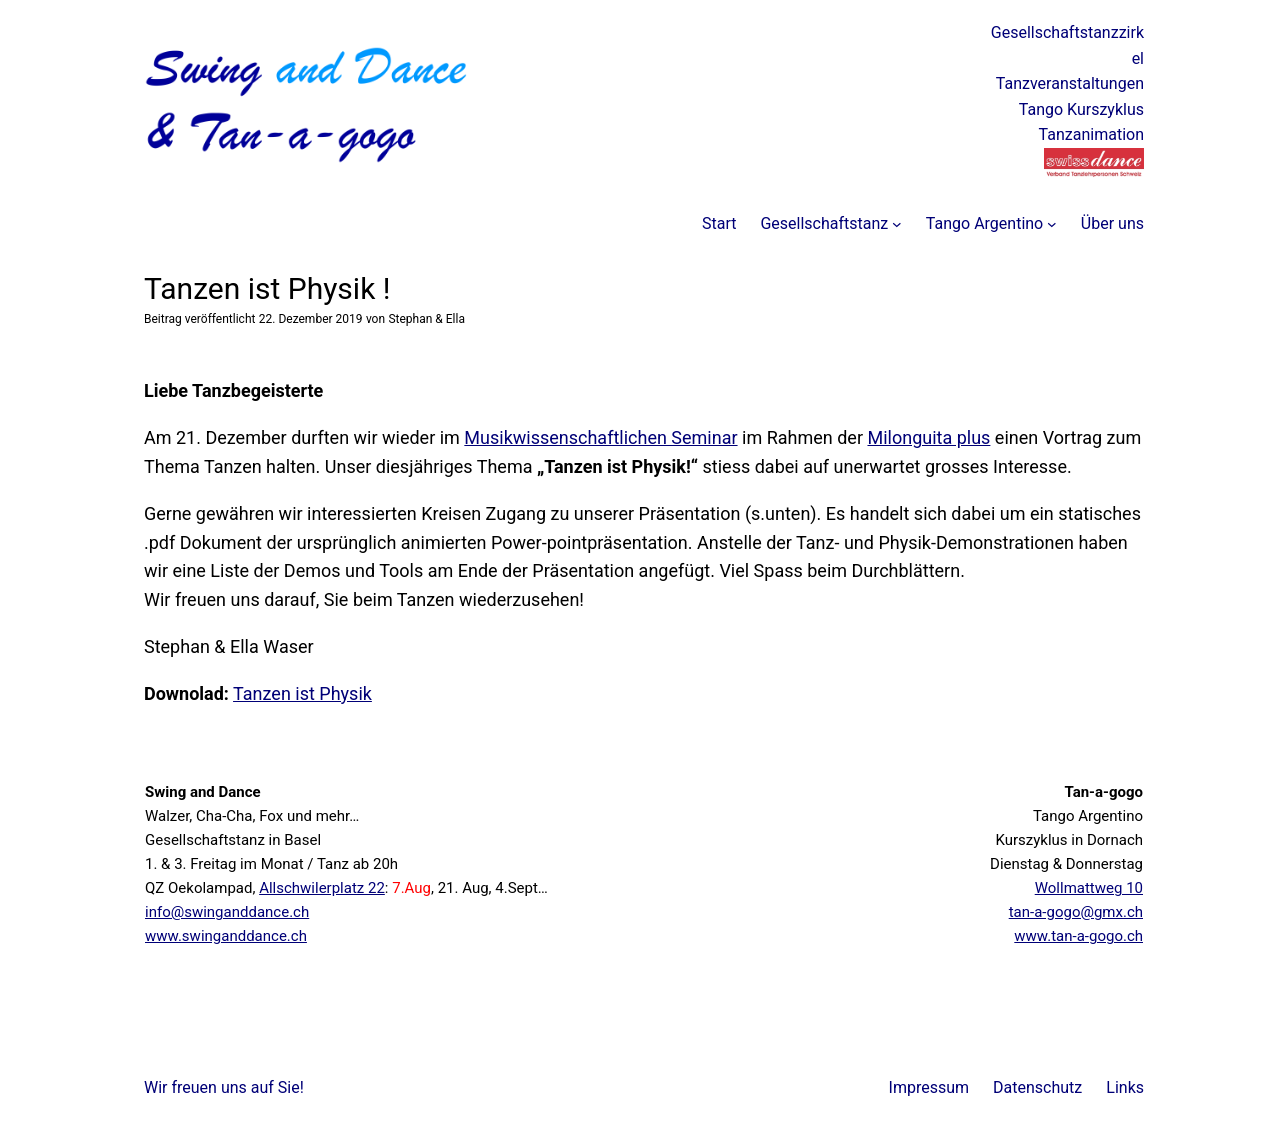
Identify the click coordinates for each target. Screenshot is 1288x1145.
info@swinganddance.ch (227, 912)
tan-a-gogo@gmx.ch (1076, 912)
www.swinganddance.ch (226, 936)
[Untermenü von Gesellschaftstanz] (897, 224)
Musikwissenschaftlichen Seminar (600, 437)
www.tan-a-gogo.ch (1078, 936)
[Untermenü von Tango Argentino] (1052, 224)
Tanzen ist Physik (302, 693)
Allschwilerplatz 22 (322, 888)
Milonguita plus (928, 437)
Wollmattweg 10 (1089, 888)
